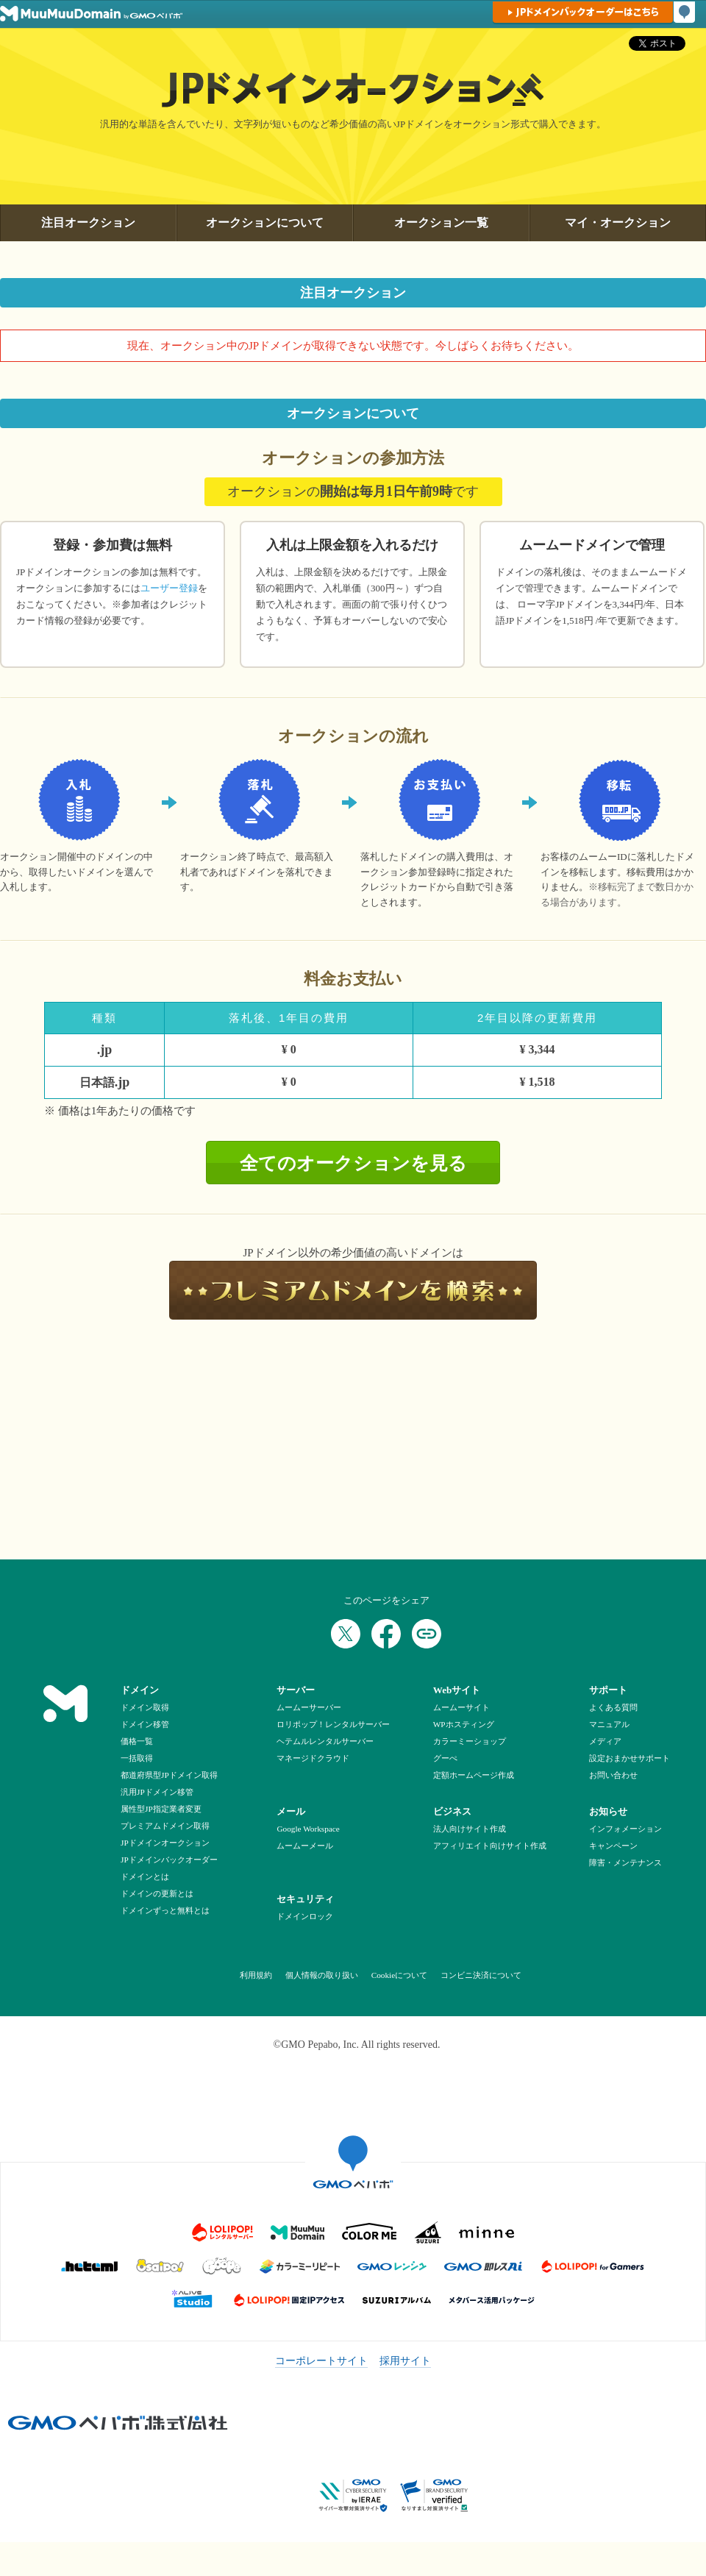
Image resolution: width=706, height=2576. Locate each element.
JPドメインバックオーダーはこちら (583, 12)
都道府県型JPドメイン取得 (169, 1775)
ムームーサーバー (309, 1707)
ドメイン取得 (145, 1707)
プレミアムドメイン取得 (165, 1825)
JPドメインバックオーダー (169, 1859)
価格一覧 (137, 1741)
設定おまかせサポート (629, 1758)
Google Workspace (308, 1828)
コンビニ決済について (479, 1975)
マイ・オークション (618, 222)
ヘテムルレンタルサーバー (325, 1741)
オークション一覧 (441, 222)
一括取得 (137, 1758)
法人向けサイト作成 (469, 1828)
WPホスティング (463, 1724)
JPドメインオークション (165, 1842)
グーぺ (445, 1758)
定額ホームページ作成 (473, 1775)
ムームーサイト (461, 1707)
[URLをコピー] (426, 1633)
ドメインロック (305, 1916)
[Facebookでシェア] (386, 1633)
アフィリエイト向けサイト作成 (489, 1845)
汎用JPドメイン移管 (157, 1791)
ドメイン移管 (145, 1724)
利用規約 (256, 1975)
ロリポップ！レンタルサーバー (333, 1724)
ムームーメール (305, 1845)
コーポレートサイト (321, 2360)
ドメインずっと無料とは (165, 1910)
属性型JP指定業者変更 (161, 1808)
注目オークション (88, 222)
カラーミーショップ (469, 1741)
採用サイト (405, 2360)
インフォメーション (625, 1828)
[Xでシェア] (345, 1633)
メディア (605, 1741)
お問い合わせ (613, 1775)
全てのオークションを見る (353, 1163)
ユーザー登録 (169, 588)
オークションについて (265, 222)
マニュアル (609, 1724)
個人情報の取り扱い (320, 1975)
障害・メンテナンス (625, 1862)
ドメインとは (145, 1876)
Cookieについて (398, 1975)
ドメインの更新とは (157, 1893)
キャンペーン (613, 1845)
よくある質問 (613, 1707)
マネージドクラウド (313, 1758)
